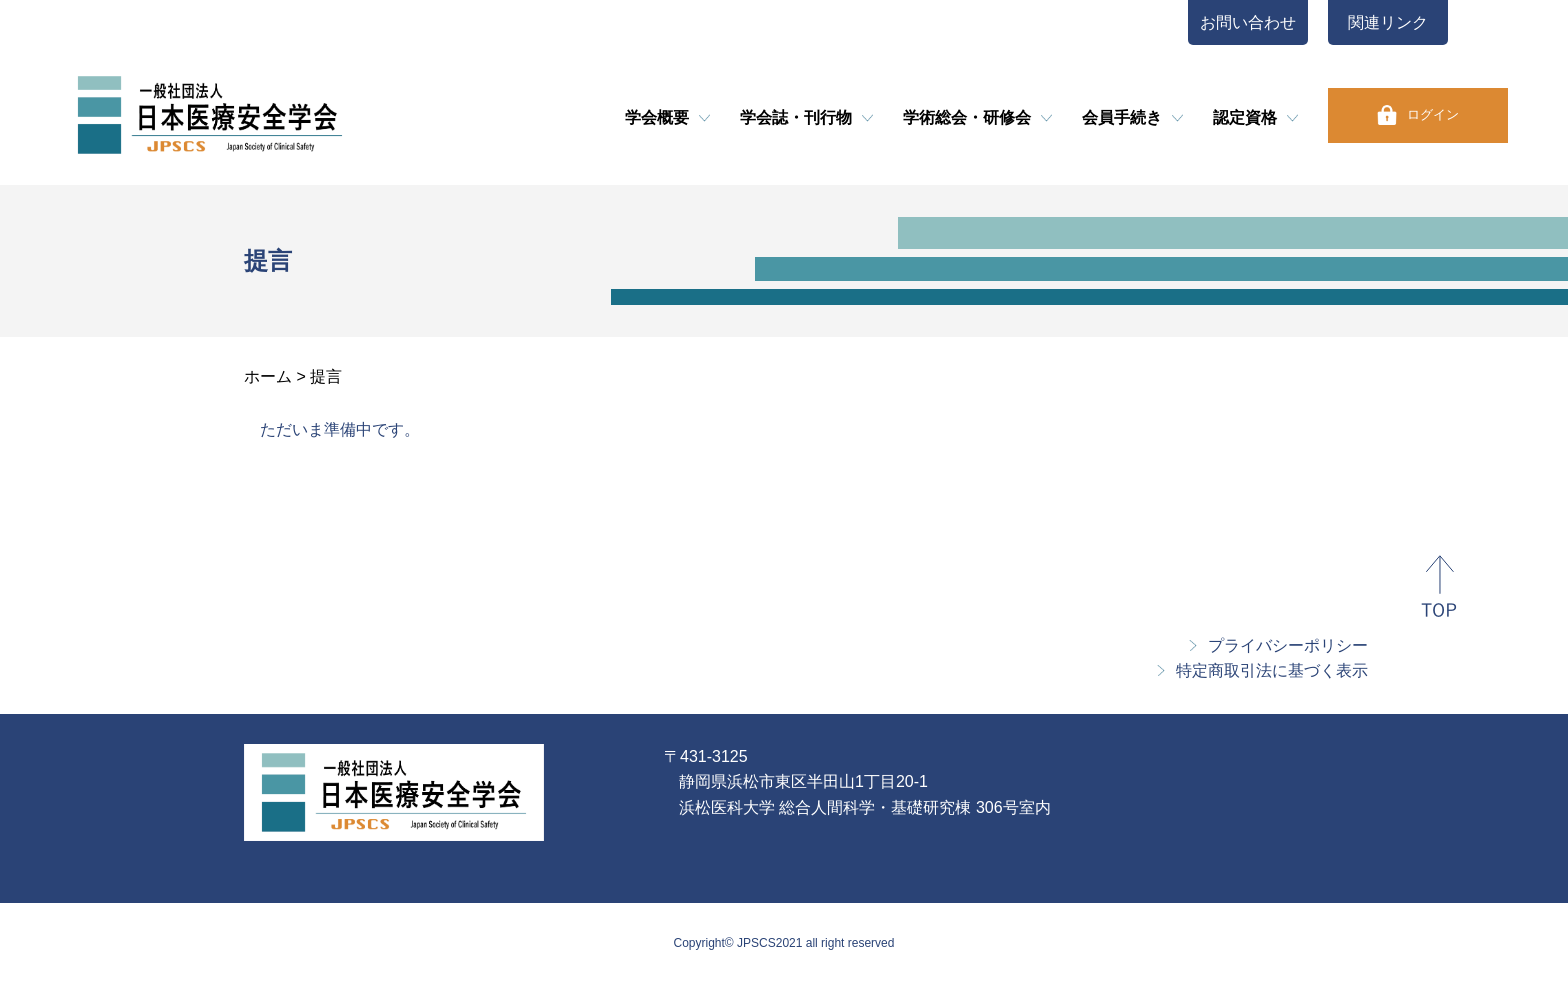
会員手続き (1122, 117)
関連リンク (1388, 22)
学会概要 (657, 117)
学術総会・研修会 (967, 117)
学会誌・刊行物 (796, 117)
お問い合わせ (1248, 22)
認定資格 (1245, 117)
